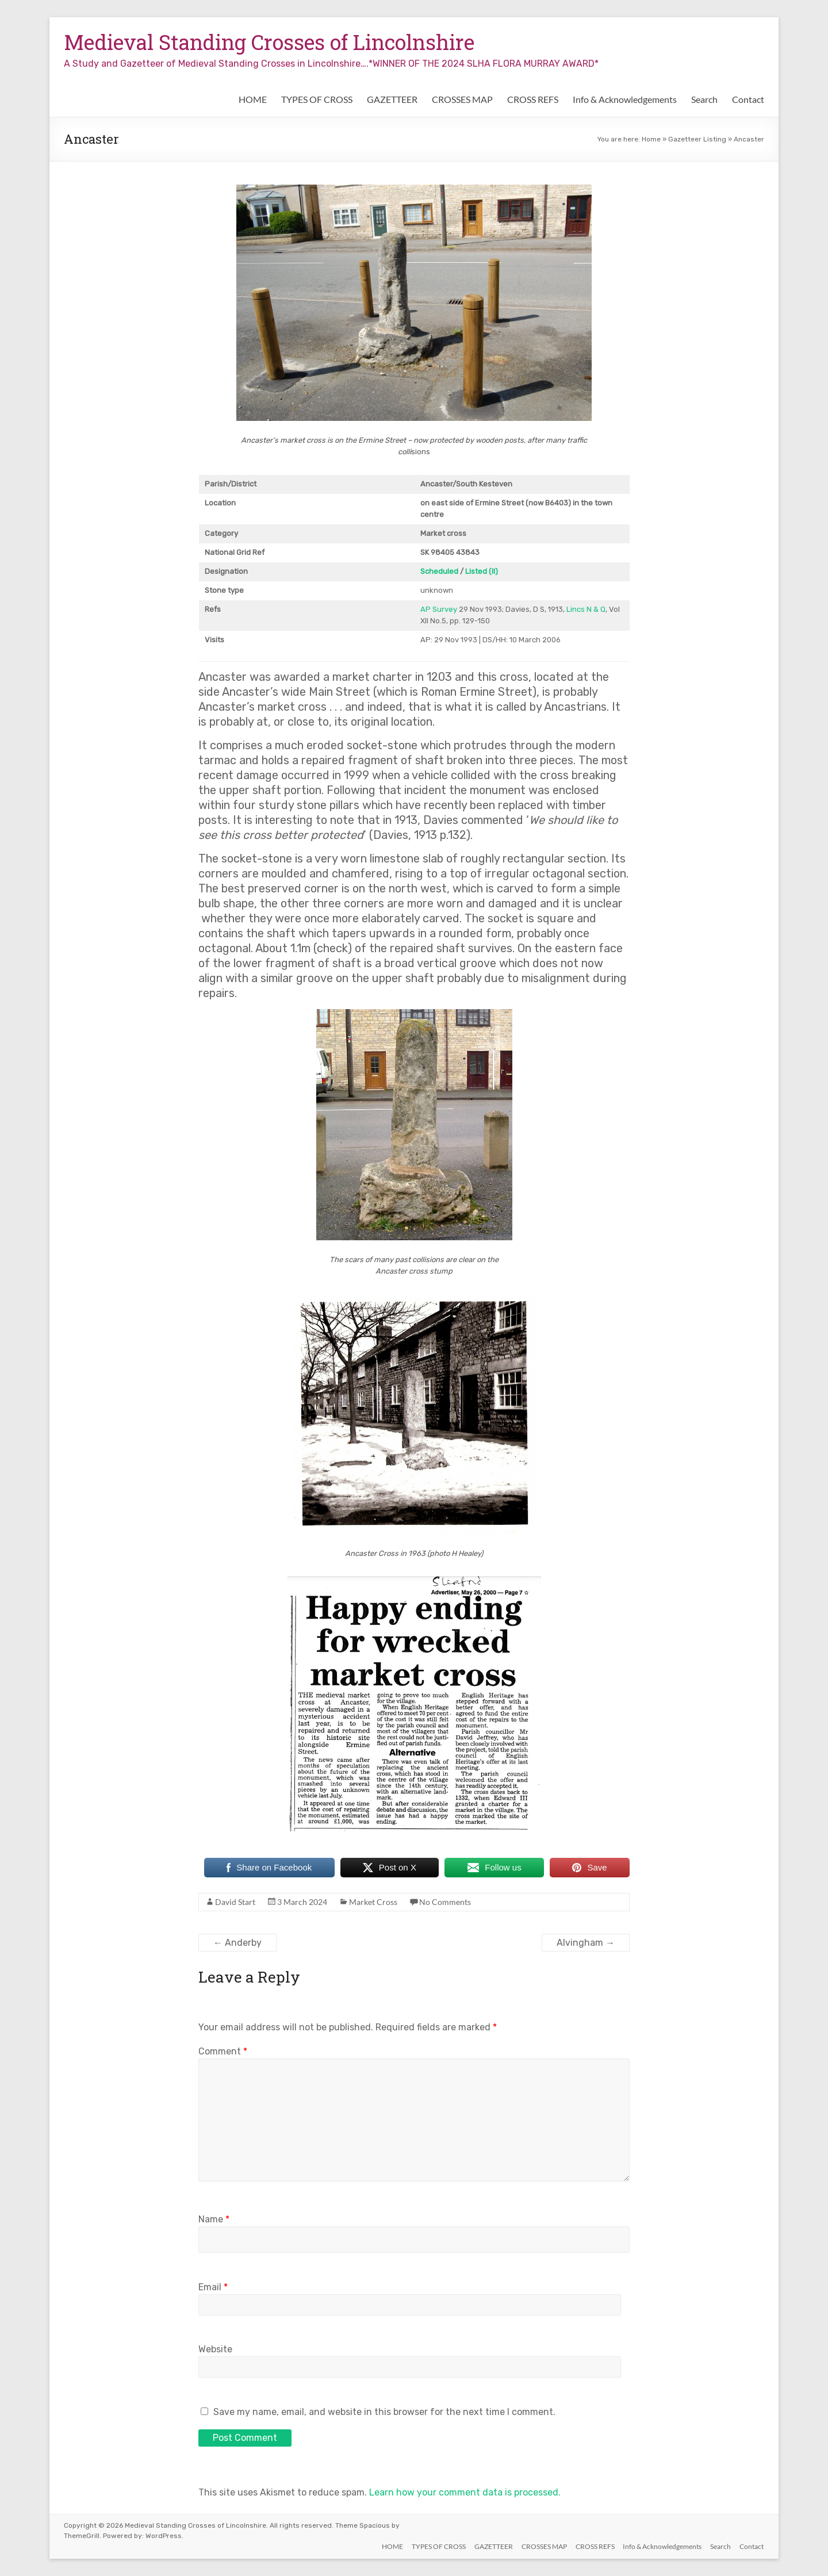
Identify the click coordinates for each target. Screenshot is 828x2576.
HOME (253, 99)
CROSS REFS (532, 99)
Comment (222, 2051)
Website (215, 2349)
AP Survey (438, 609)
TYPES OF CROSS (316, 99)
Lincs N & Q (585, 609)
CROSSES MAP (462, 99)
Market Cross (373, 1902)
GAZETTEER (392, 99)
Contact (748, 99)
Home (651, 139)
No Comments (445, 1902)
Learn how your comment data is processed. (465, 2492)
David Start (235, 1902)
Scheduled (439, 571)
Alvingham (586, 1942)
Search (704, 99)
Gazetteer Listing (697, 139)
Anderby (237, 1942)
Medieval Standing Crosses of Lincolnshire (269, 42)
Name (213, 2219)
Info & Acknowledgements (625, 99)
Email (213, 2287)
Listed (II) (481, 571)
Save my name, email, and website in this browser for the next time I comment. (384, 2411)
